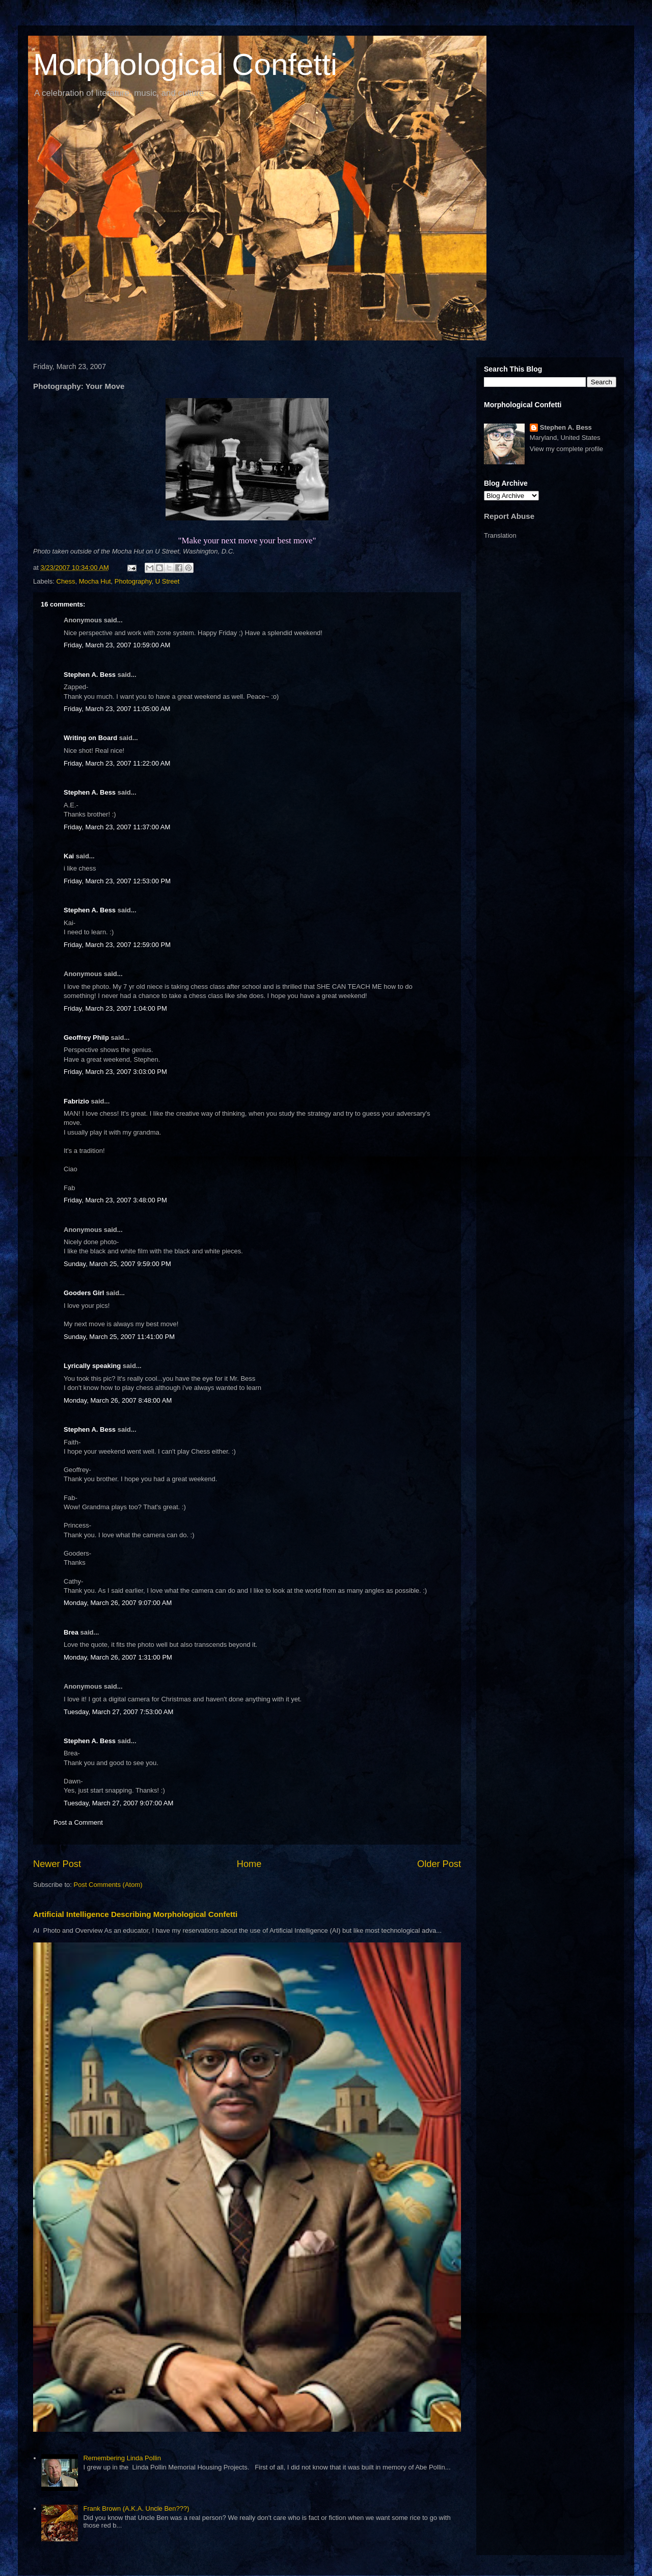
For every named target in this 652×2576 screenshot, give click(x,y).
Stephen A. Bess (90, 674)
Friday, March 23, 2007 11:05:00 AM (117, 709)
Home (249, 1864)
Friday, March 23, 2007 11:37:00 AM (117, 827)
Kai (69, 856)
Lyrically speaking (92, 1366)
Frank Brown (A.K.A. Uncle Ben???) (136, 2508)
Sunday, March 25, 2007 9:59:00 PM (117, 1264)
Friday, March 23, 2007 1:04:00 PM (115, 1008)
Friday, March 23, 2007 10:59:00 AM (117, 645)
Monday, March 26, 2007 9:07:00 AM (118, 1603)
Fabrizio (76, 1101)
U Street (167, 581)
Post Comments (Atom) (108, 1884)
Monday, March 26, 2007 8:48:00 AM (118, 1400)
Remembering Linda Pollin (121, 2458)
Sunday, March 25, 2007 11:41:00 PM (119, 1336)
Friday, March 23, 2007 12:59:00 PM (117, 945)
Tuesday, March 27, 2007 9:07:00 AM (118, 1803)
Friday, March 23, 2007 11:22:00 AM (117, 763)
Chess (66, 581)
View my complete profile (566, 449)
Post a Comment (78, 1822)
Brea (71, 1632)
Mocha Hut (95, 581)
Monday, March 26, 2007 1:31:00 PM (118, 1657)
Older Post (439, 1864)
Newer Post (57, 1864)
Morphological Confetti (185, 64)
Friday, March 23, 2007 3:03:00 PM (115, 1071)
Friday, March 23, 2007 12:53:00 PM (117, 881)
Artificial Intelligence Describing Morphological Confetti (135, 1914)
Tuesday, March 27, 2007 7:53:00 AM (118, 1712)
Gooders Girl (84, 1293)
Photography (133, 581)
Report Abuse (509, 516)
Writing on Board (90, 738)
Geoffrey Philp (86, 1037)
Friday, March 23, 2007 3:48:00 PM (115, 1200)
